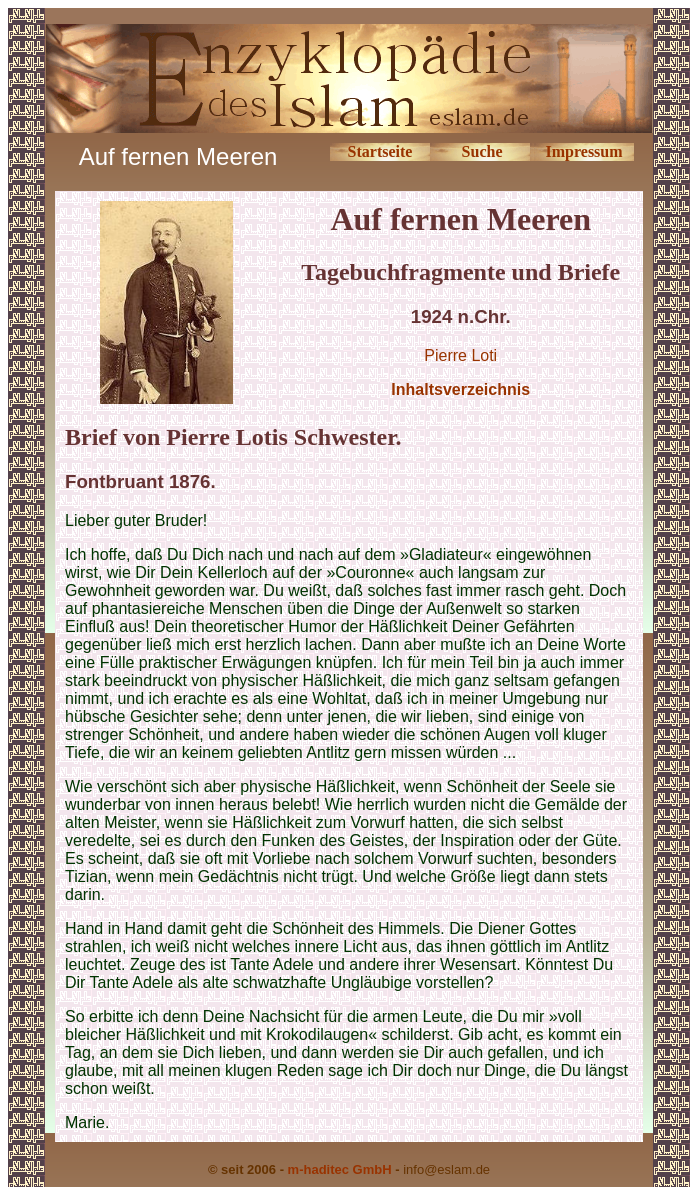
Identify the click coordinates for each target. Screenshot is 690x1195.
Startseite (380, 151)
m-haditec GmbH (340, 1169)
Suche (482, 151)
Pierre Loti (460, 355)
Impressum (584, 151)
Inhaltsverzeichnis (460, 389)
